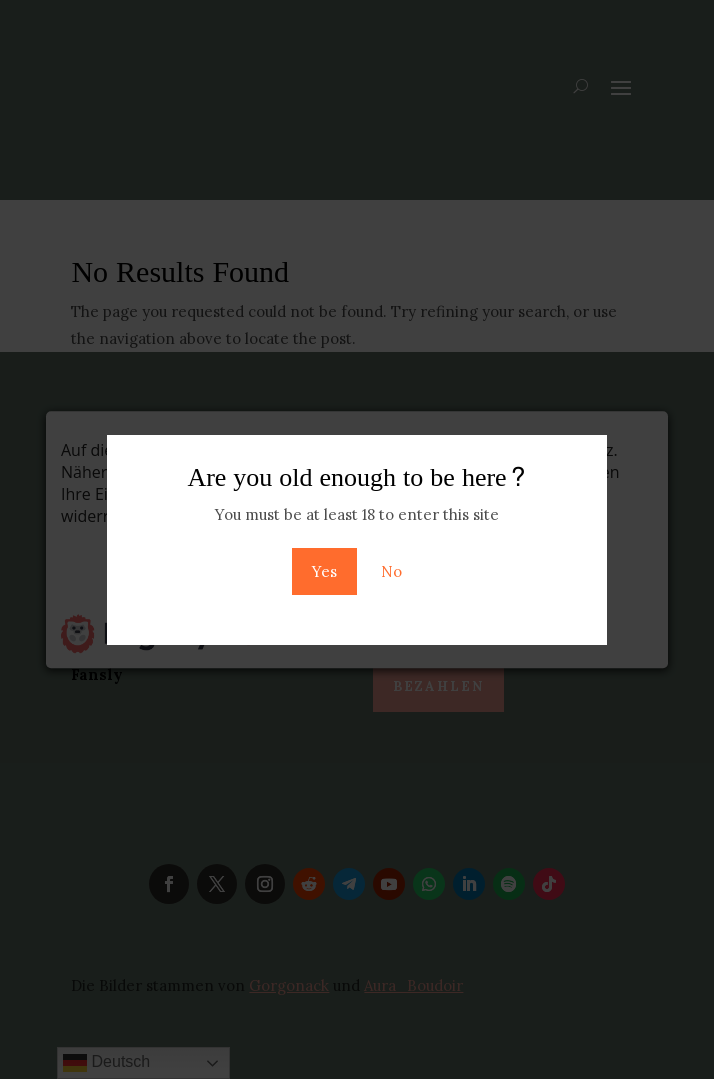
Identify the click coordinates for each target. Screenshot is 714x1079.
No (391, 571)
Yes (324, 571)
